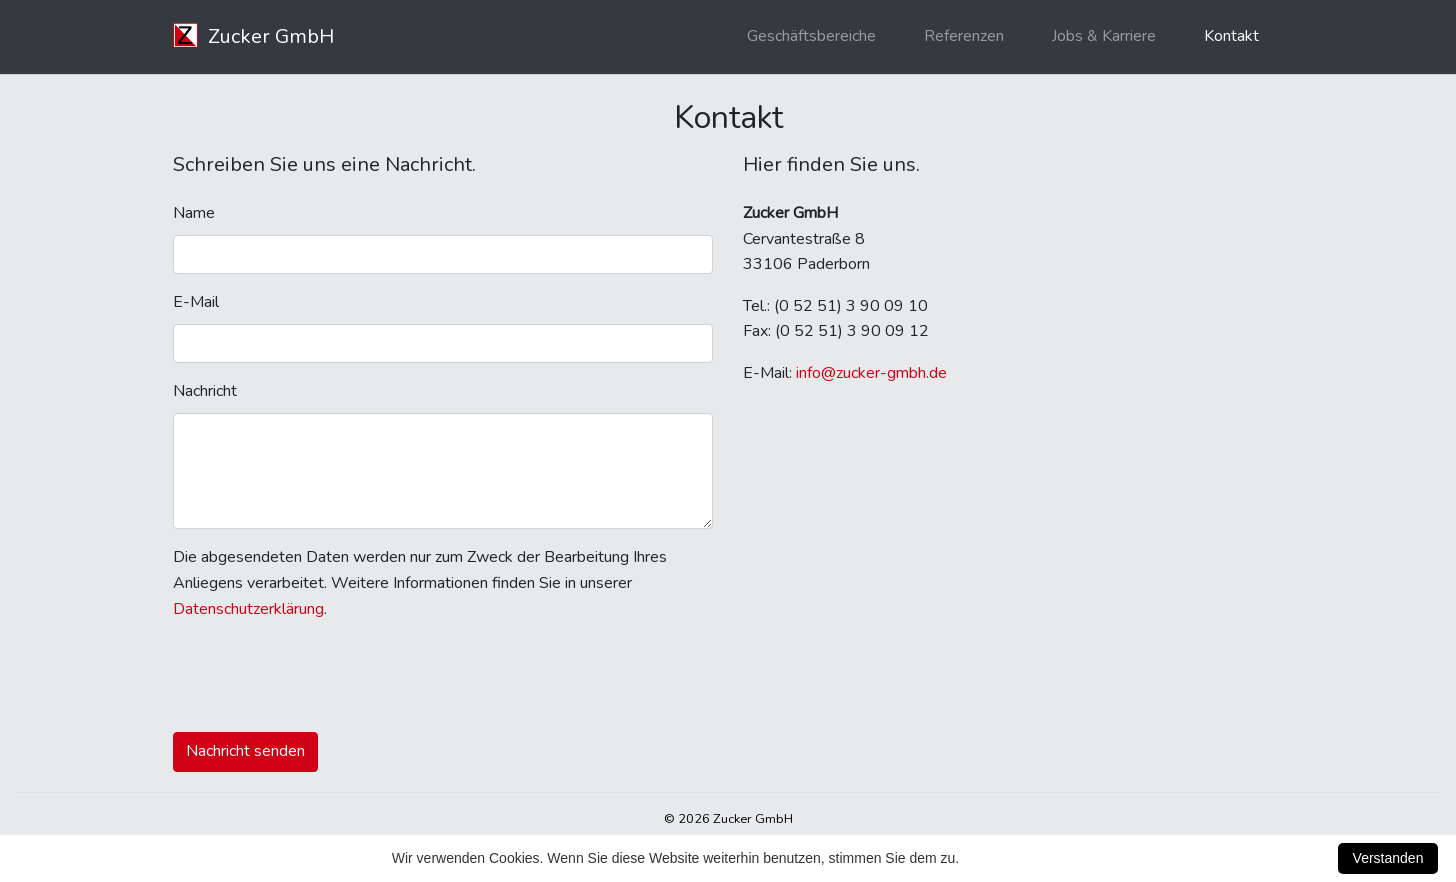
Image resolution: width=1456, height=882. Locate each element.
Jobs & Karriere (1104, 36)
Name (194, 213)
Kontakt (1231, 36)
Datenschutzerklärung (248, 609)
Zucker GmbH (253, 36)
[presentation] (325, 677)
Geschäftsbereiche (811, 36)
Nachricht (205, 391)
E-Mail (196, 302)
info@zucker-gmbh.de (871, 373)
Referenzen (964, 36)
